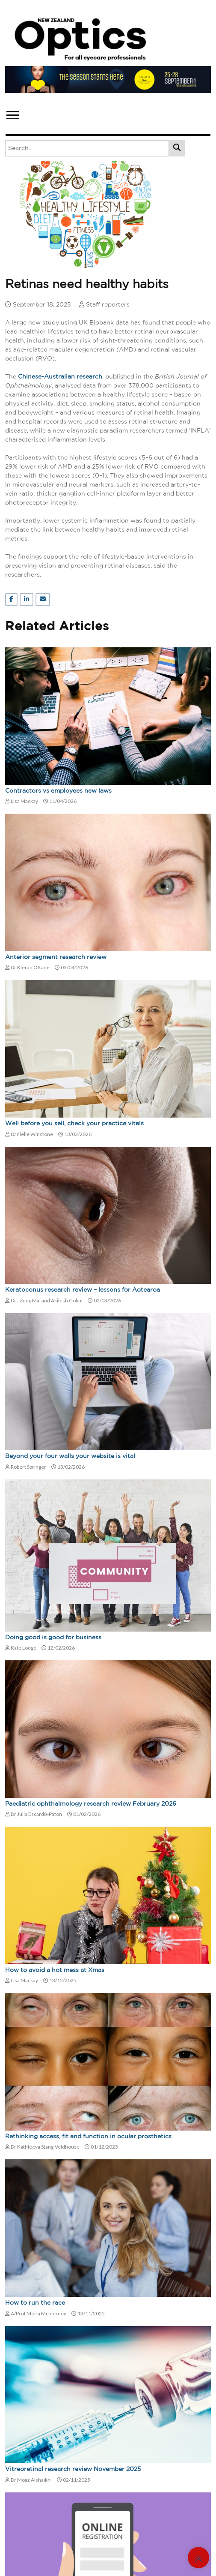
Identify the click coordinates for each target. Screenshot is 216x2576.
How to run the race (35, 2302)
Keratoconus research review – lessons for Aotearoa (82, 1290)
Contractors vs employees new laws (58, 791)
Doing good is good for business (53, 1637)
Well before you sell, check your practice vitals (74, 1123)
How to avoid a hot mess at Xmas (54, 1970)
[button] (12, 113)
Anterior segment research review (56, 957)
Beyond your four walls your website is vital (70, 1456)
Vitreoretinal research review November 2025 (73, 2469)
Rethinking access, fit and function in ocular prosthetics (88, 2136)
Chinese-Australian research (60, 376)
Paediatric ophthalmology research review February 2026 (90, 1804)
